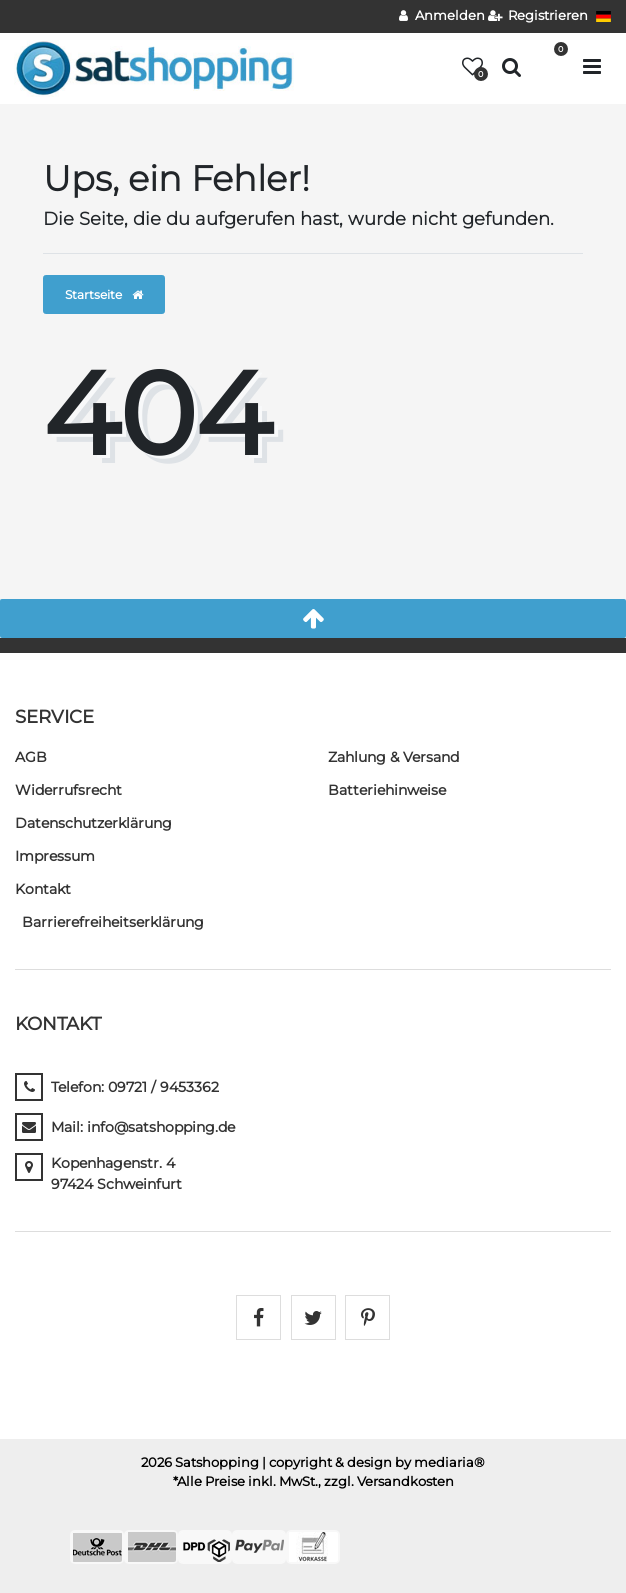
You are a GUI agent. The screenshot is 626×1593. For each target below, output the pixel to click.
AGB (31, 757)
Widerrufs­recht (68, 790)
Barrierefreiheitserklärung (113, 922)
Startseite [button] (104, 294)
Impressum (55, 856)
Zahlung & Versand (393, 757)
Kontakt (43, 889)
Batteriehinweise (387, 790)
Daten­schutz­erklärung (93, 823)
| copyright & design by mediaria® (373, 1462)
